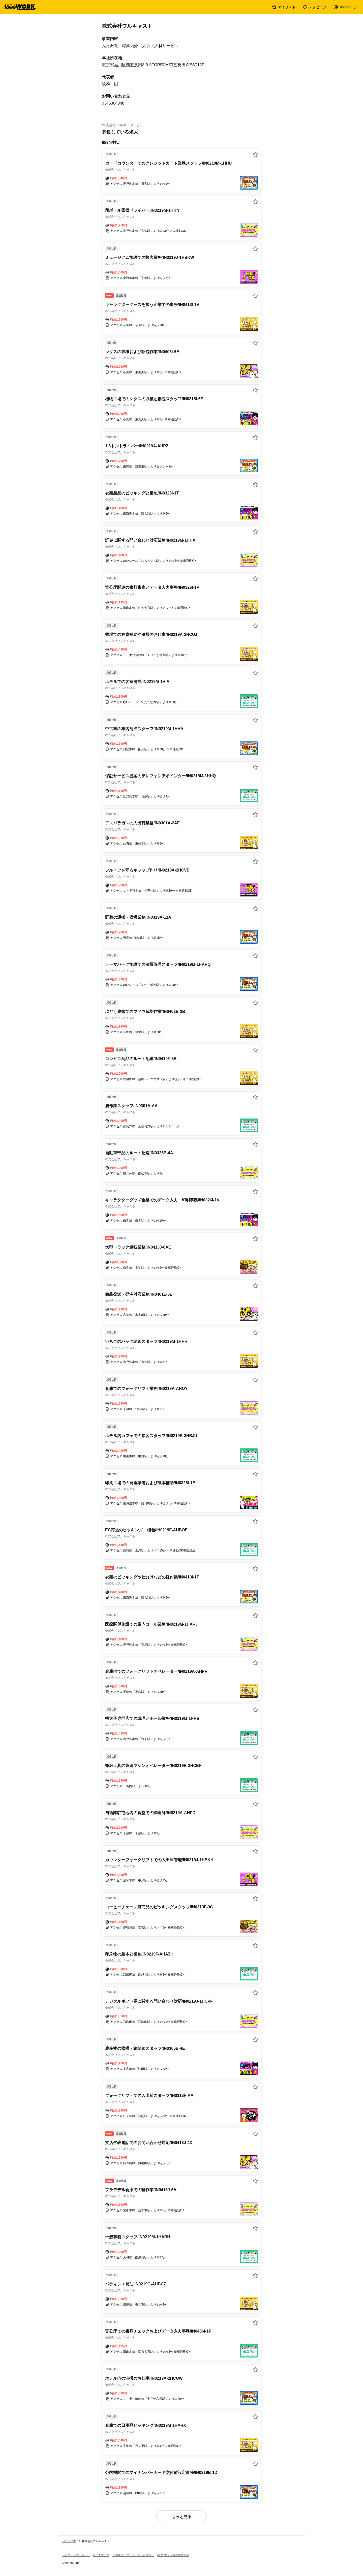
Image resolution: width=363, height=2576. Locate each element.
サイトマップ (101, 2555)
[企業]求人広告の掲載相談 (173, 2555)
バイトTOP (69, 2541)
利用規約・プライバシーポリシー (133, 2555)
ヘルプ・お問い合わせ (76, 2555)
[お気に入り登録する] (255, 154)
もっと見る (181, 2517)
